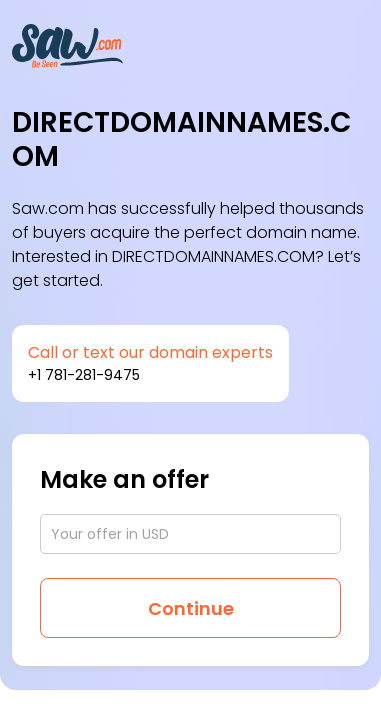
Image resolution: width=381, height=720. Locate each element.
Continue (191, 608)
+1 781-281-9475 (84, 375)
